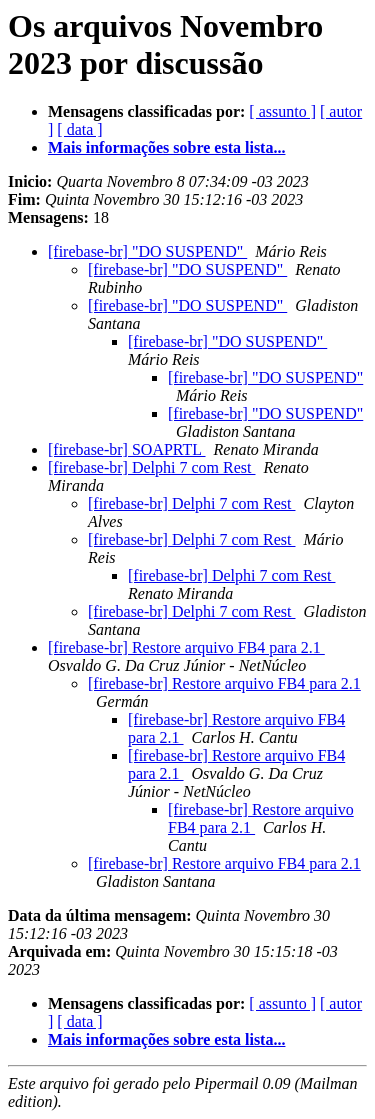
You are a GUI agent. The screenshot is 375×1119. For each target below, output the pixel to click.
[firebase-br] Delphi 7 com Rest (151, 467)
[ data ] (79, 129)
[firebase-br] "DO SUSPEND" (147, 251)
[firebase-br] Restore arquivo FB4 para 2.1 (186, 647)
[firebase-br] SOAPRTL (127, 449)
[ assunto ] (282, 111)
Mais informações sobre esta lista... (166, 147)
